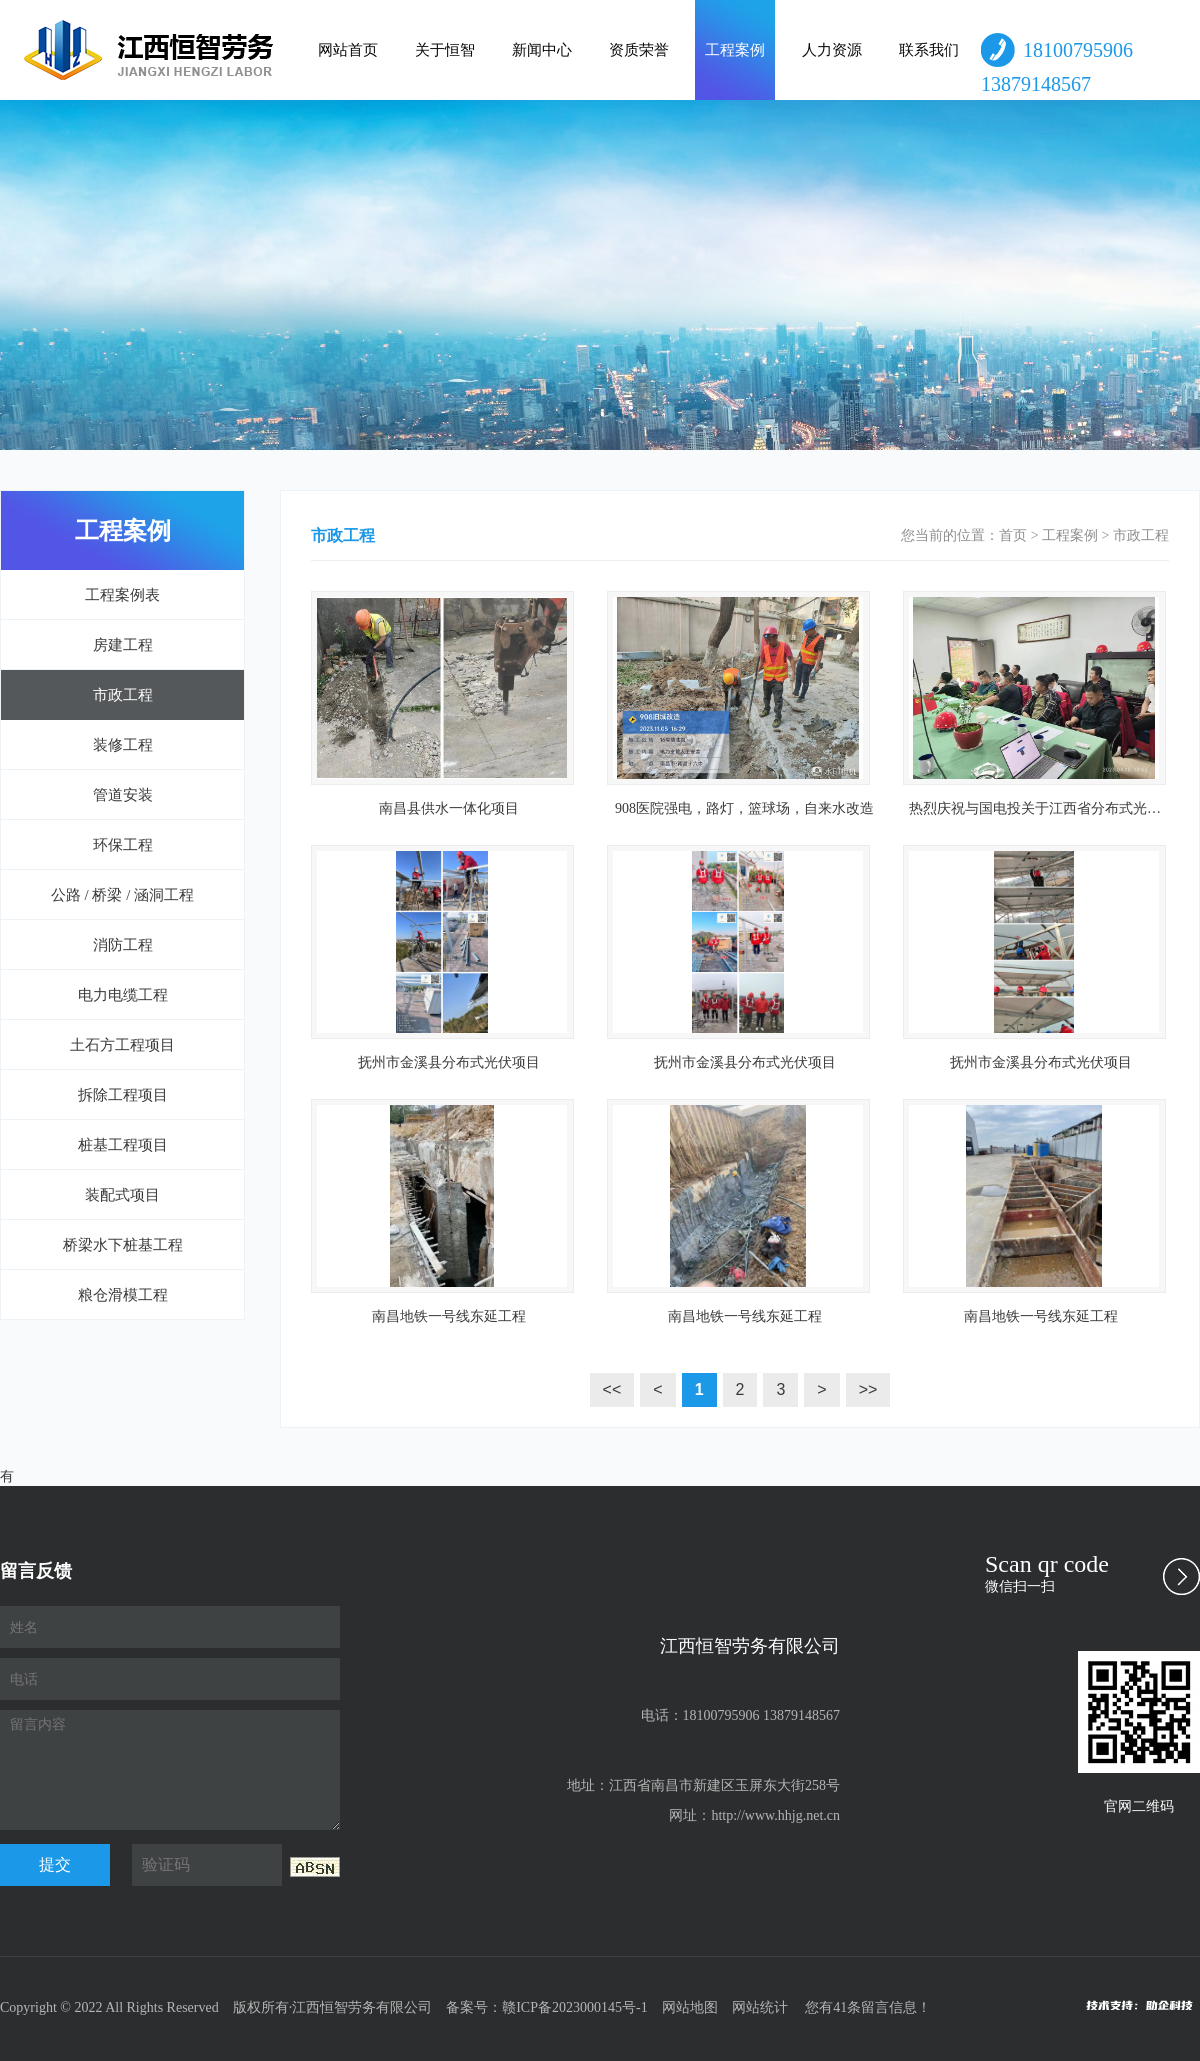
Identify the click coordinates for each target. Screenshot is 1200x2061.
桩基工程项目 (123, 1145)
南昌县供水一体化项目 (449, 808)
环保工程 (123, 845)
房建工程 (123, 645)
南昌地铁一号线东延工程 (449, 1316)
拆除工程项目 (123, 1095)
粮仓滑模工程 (123, 1295)
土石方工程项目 (122, 1045)
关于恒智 (445, 50)
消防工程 (123, 945)
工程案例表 (122, 595)
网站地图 (690, 2007)
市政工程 (123, 695)
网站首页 (348, 50)
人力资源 (832, 50)
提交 (55, 1864)
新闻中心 (542, 50)
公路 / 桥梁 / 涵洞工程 (122, 895)
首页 (1013, 535)
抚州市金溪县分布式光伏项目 (449, 1062)
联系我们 (929, 50)
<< (612, 1389)
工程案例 (735, 50)
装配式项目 (122, 1195)
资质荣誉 (639, 50)
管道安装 (123, 795)
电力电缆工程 (123, 995)
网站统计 (760, 2007)
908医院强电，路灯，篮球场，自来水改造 (744, 808)
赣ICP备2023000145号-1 (574, 2007)
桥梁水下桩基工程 (123, 1245)
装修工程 (123, 745)
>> (868, 1389)
